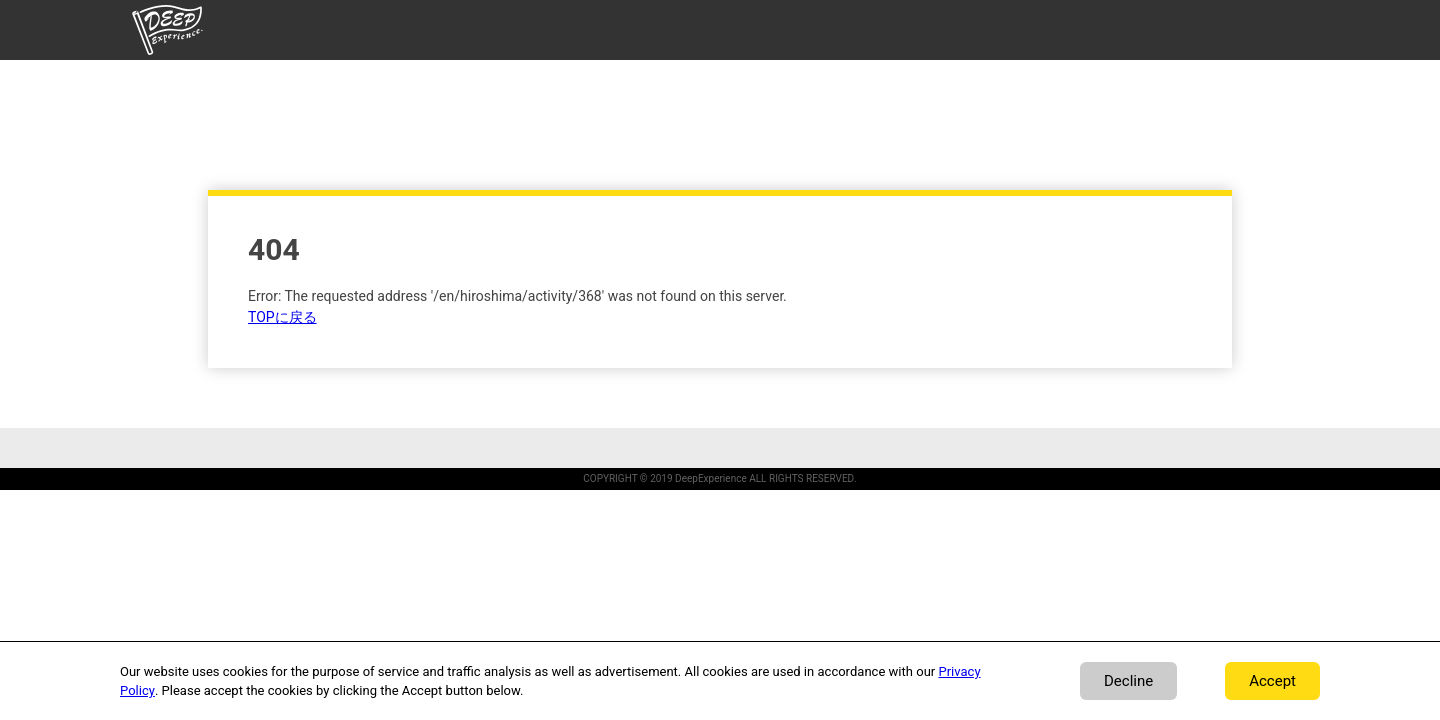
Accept (1272, 681)
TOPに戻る (282, 317)
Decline (1128, 681)
